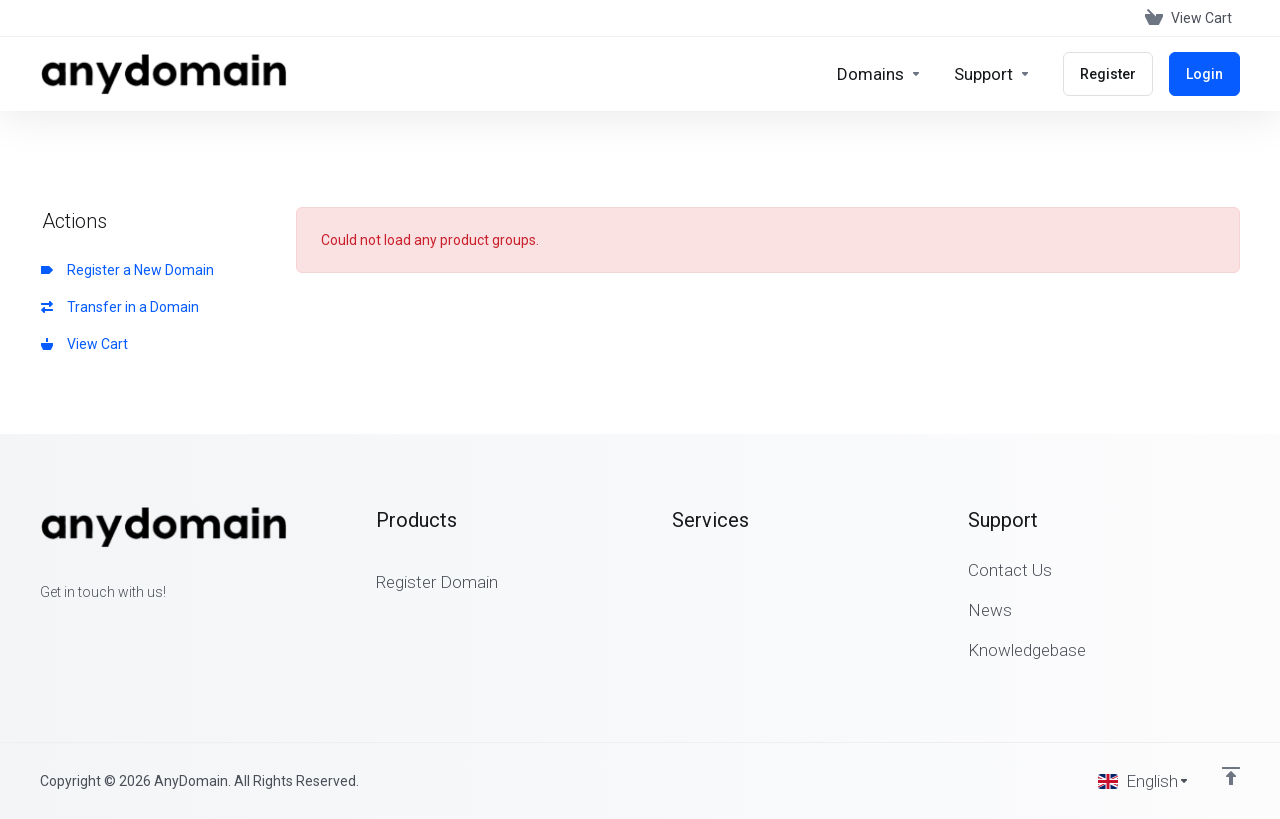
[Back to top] (1231, 776)
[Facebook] (40, 628)
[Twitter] (72, 628)
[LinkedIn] (104, 628)
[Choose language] (1144, 781)
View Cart (84, 344)
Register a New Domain (127, 270)
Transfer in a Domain (120, 307)
